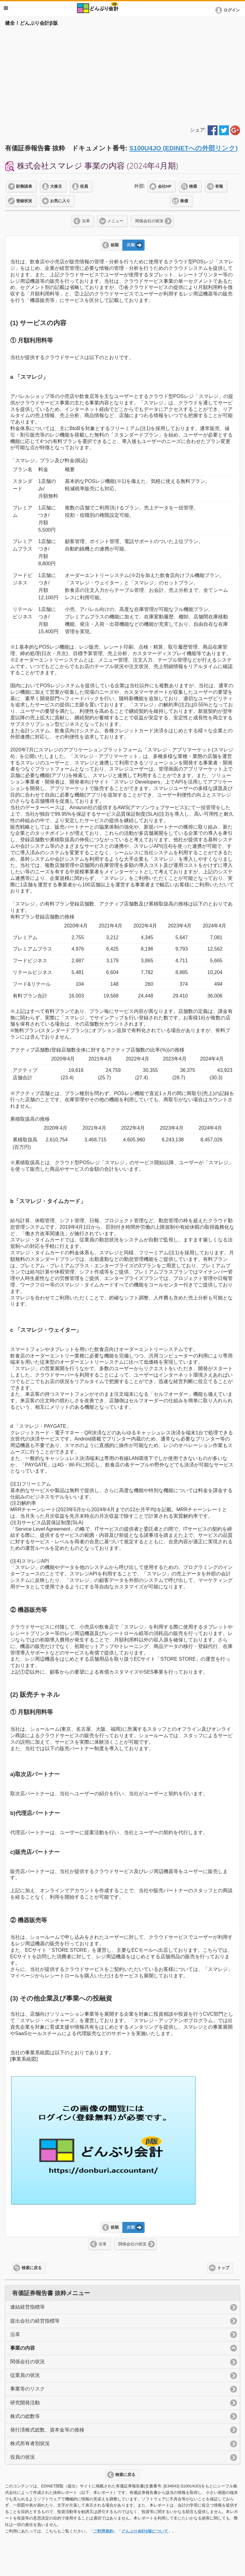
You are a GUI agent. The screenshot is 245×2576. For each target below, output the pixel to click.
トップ (223, 2268)
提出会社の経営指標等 (35, 2320)
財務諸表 (24, 186)
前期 (115, 245)
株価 (184, 201)
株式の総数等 (25, 2416)
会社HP (164, 186)
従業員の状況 (25, 2375)
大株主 (56, 186)
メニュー (115, 221)
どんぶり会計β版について (144, 2531)
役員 (84, 186)
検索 (193, 186)
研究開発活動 (25, 2402)
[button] (228, 10)
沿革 (86, 221)
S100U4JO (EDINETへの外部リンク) (183, 148)
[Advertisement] (122, 74)
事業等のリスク (27, 2388)
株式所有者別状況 (30, 2443)
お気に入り (60, 201)
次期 (131, 245)
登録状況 (24, 201)
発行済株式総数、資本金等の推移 (47, 2429)
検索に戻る (32, 2268)
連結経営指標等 (27, 2307)
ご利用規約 (103, 2531)
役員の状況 (22, 2457)
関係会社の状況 (149, 221)
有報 (219, 186)
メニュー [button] (6, 8)
